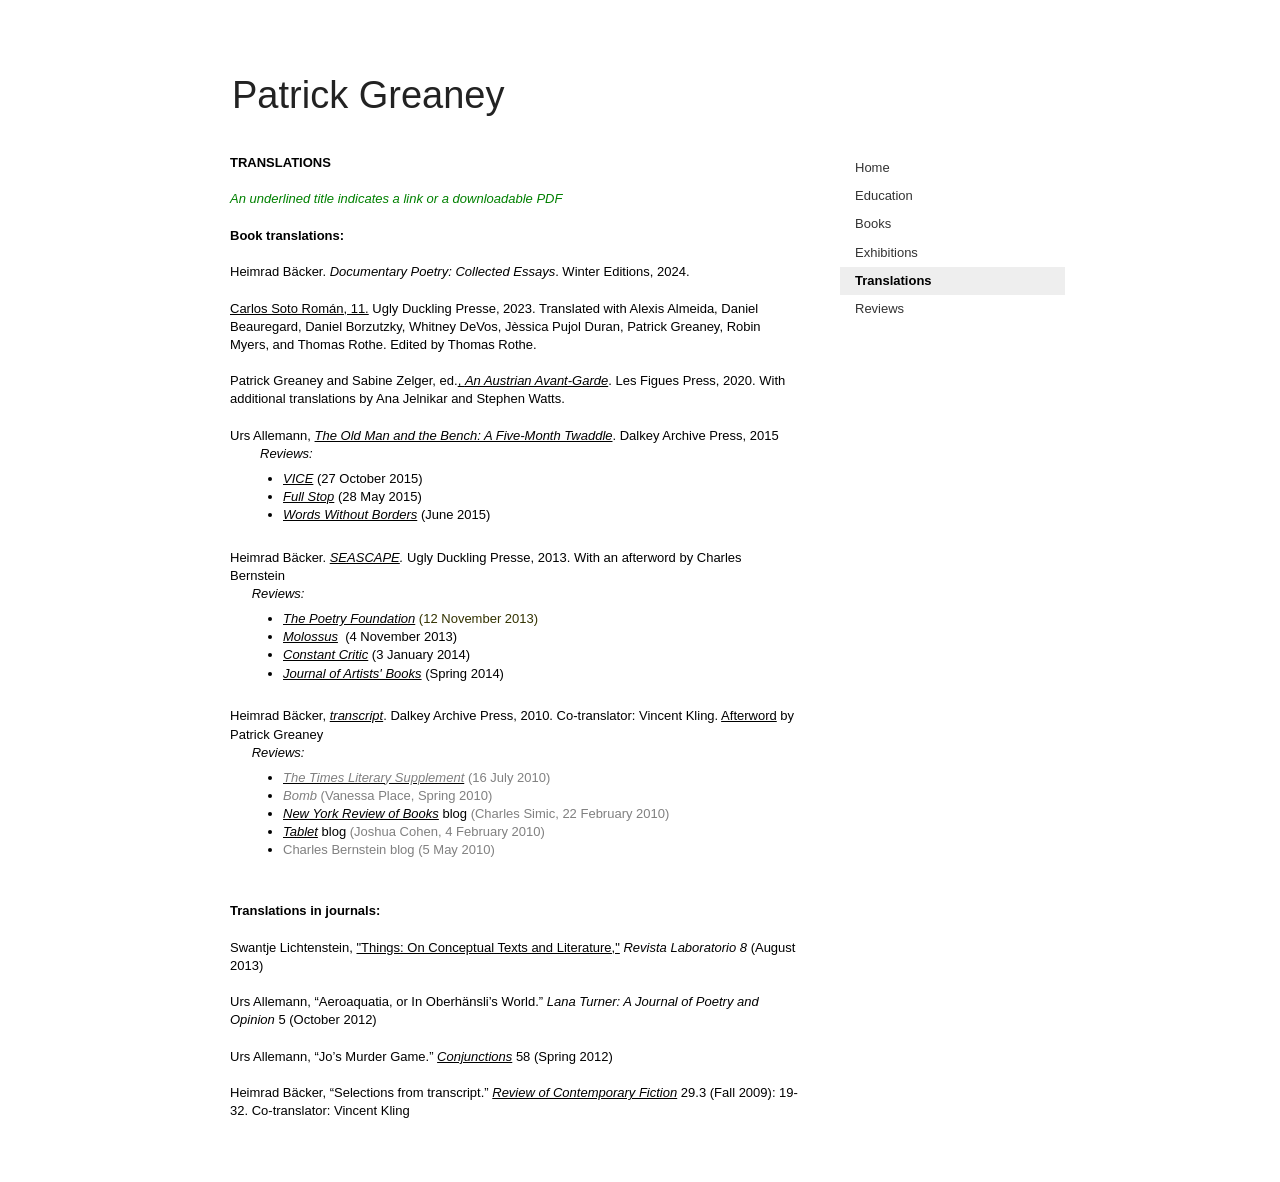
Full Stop (308, 496)
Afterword (749, 715)
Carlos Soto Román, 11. (299, 308)
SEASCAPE (365, 557)
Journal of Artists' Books (352, 673)
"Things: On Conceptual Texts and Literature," (487, 947)
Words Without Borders (350, 514)
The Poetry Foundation (349, 618)
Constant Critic (325, 654)
